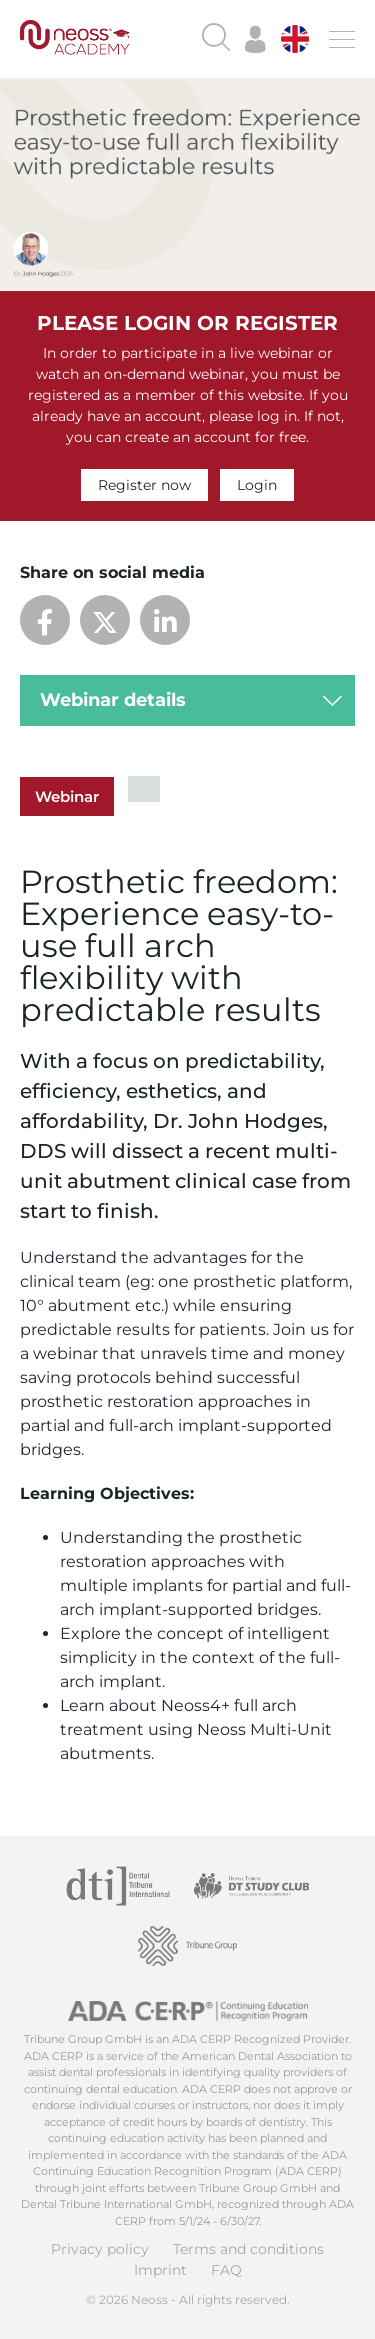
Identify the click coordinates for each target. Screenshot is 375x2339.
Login (257, 485)
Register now (144, 485)
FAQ (226, 2270)
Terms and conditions (248, 2249)
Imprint (160, 2270)
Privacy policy (100, 2249)
